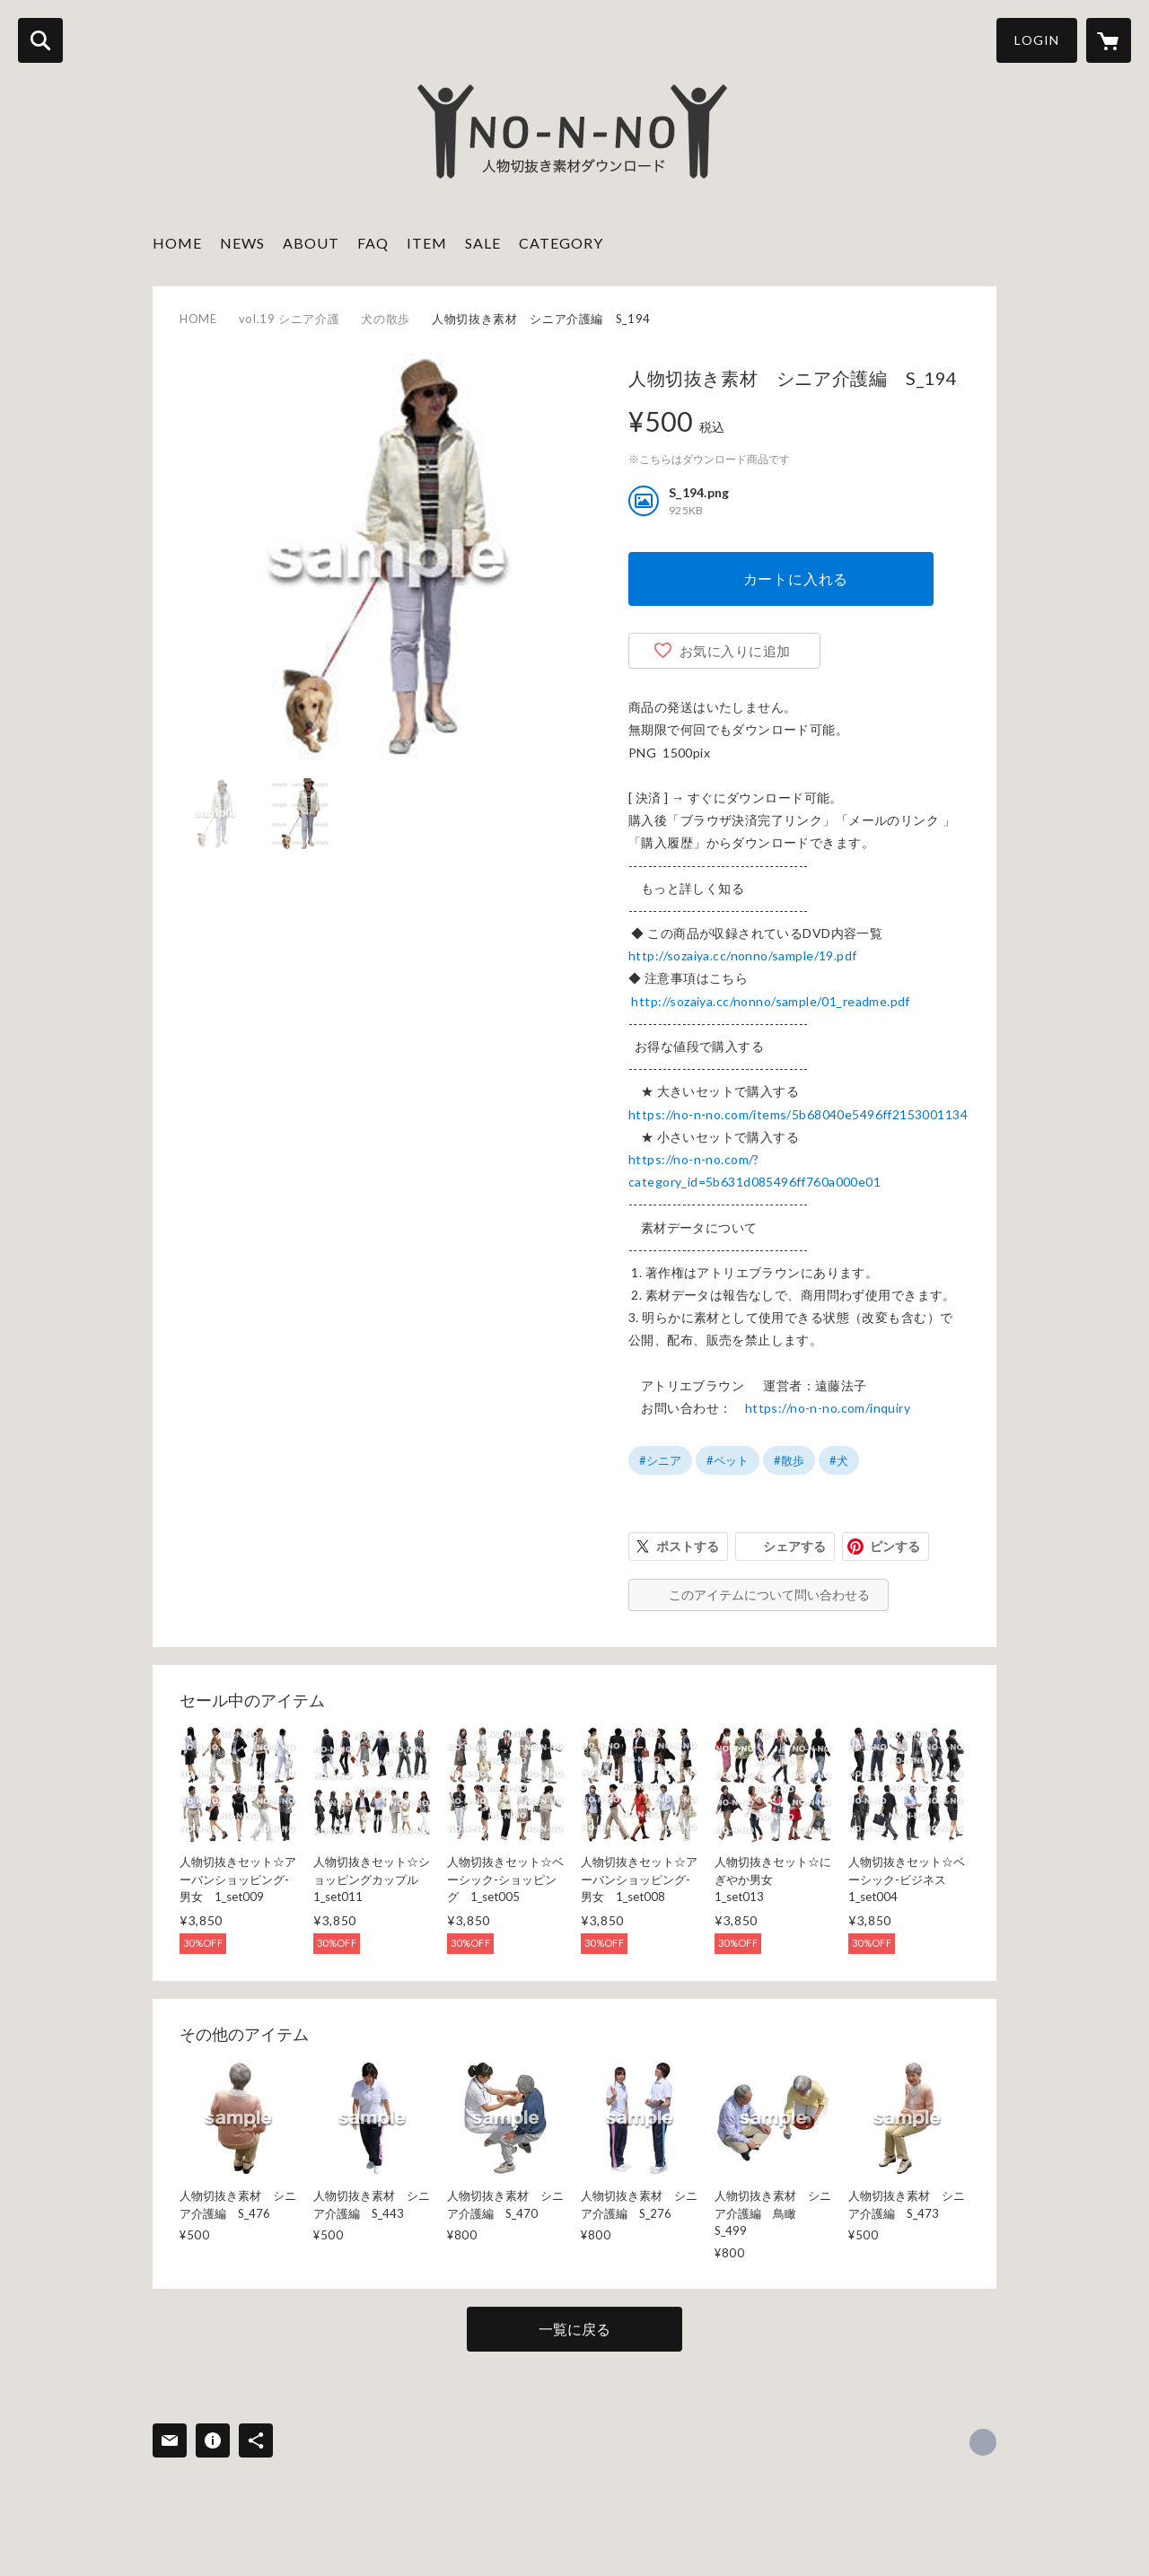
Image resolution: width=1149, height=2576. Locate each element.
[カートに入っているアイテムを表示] (1108, 40)
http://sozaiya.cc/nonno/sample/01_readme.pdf (770, 1001)
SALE (483, 242)
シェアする (794, 1546)
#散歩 (789, 1460)
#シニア (660, 1460)
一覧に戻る (574, 2328)
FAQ (373, 242)
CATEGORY (561, 242)
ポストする (687, 1546)
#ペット (727, 1460)
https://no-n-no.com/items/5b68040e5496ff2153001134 (798, 1114)
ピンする (895, 1546)
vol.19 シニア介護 (289, 318)
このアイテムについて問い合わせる (769, 1594)
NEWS (242, 242)
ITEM (427, 242)
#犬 (838, 1460)
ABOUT (311, 242)
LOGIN (1036, 40)
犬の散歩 (385, 318)
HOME (177, 242)
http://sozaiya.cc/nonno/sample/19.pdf (742, 955)
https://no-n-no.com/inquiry (827, 1407)
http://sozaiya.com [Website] (982, 2442)
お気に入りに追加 (735, 651)
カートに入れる (796, 578)
